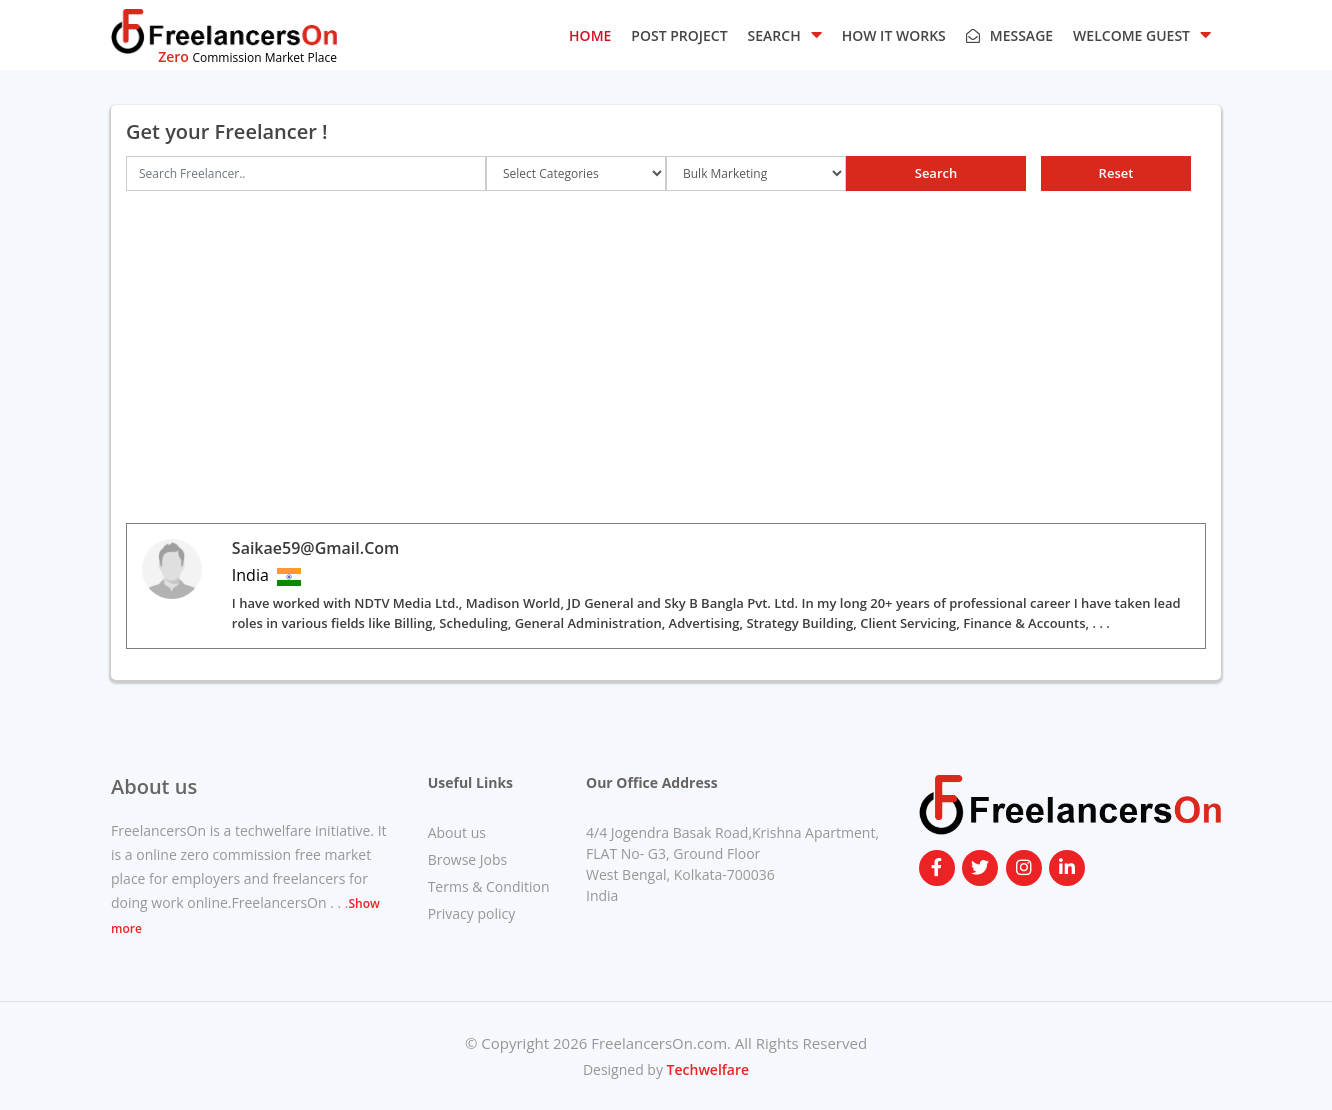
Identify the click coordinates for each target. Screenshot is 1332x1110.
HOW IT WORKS (894, 35)
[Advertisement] (666, 357)
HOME (590, 35)
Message (1009, 35)
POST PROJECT (679, 35)
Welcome (1142, 34)
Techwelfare (706, 1069)
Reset (1116, 173)
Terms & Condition (489, 886)
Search (936, 173)
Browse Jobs (468, 859)
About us (457, 832)
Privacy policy (472, 913)
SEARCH (785, 34)
